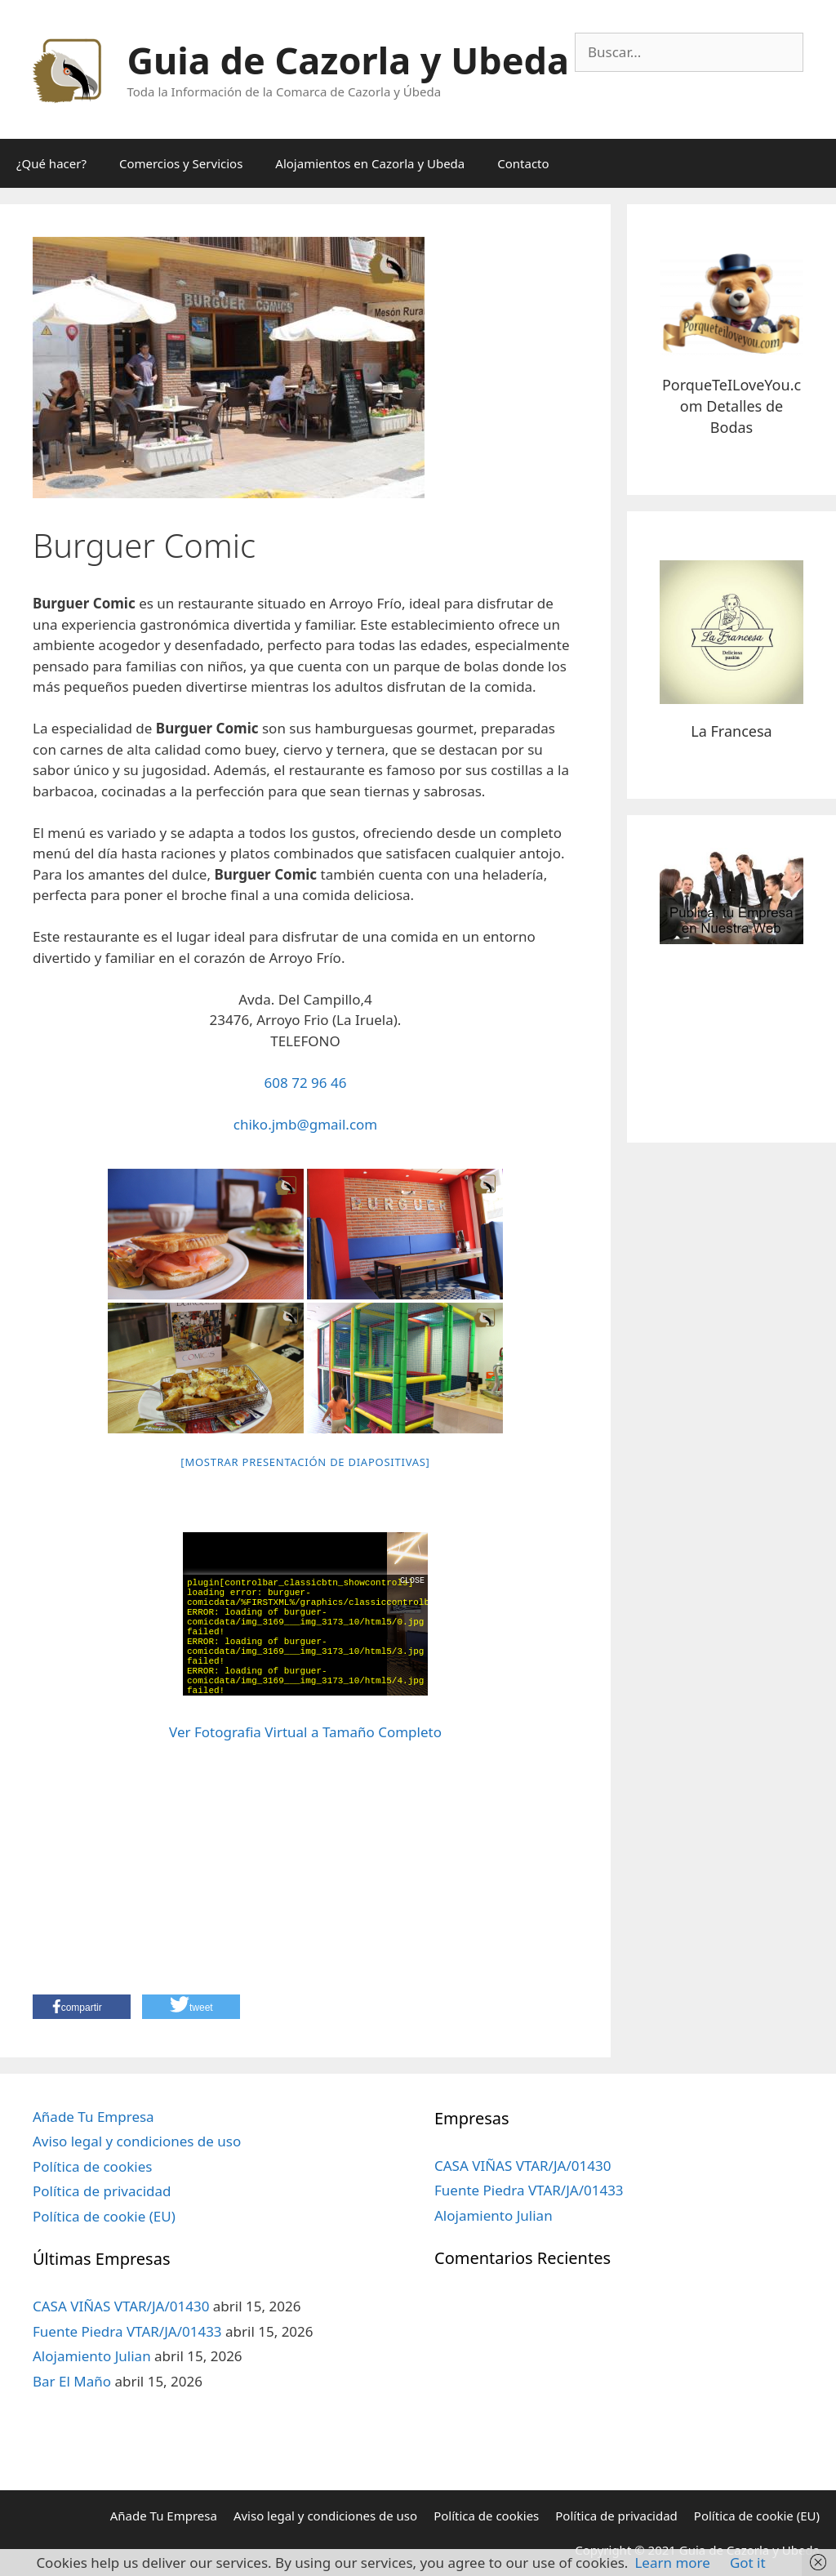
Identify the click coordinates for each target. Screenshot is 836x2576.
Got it (748, 2562)
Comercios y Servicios (180, 163)
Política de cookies (92, 2166)
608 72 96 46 (306, 1082)
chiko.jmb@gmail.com (305, 1124)
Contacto (523, 163)
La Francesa (731, 731)
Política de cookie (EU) (104, 2216)
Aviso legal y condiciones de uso (137, 2141)
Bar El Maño (72, 2381)
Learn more (671, 2562)
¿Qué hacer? (51, 163)
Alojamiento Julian (92, 2355)
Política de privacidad (102, 2191)
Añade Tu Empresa (93, 2116)
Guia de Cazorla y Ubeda (348, 60)
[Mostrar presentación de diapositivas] (304, 1462)
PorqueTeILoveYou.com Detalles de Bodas (731, 406)
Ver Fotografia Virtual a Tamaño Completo (305, 1732)
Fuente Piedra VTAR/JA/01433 (127, 2331)
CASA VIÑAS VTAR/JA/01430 (121, 2306)
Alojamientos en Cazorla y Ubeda (370, 163)
